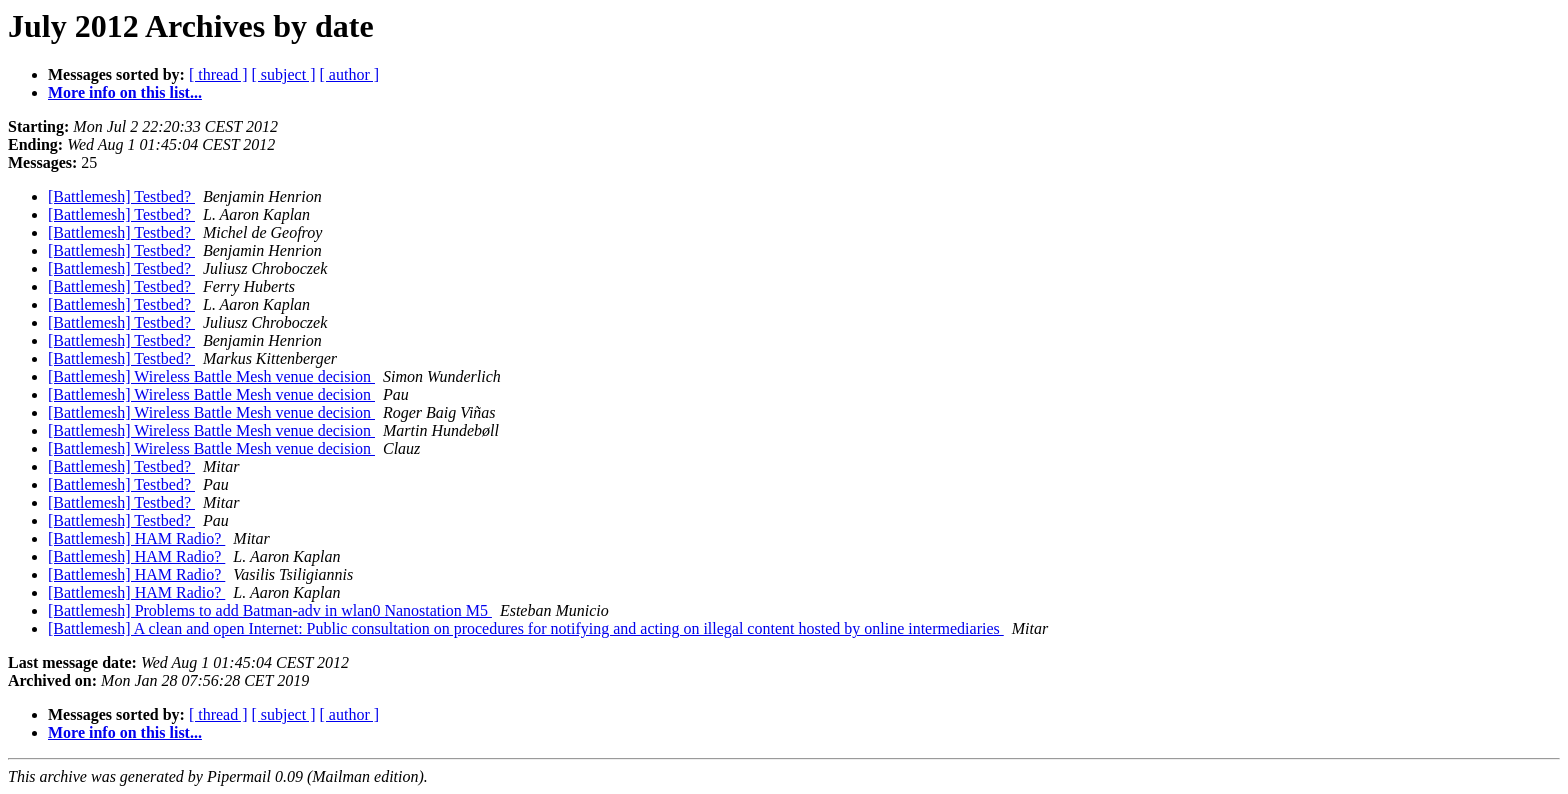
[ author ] (350, 74)
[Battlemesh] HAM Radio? (136, 538)
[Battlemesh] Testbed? (121, 196)
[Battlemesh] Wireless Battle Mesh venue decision (211, 376)
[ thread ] (218, 74)
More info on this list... (125, 92)
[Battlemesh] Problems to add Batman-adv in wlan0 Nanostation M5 (270, 610)
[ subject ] (284, 74)
